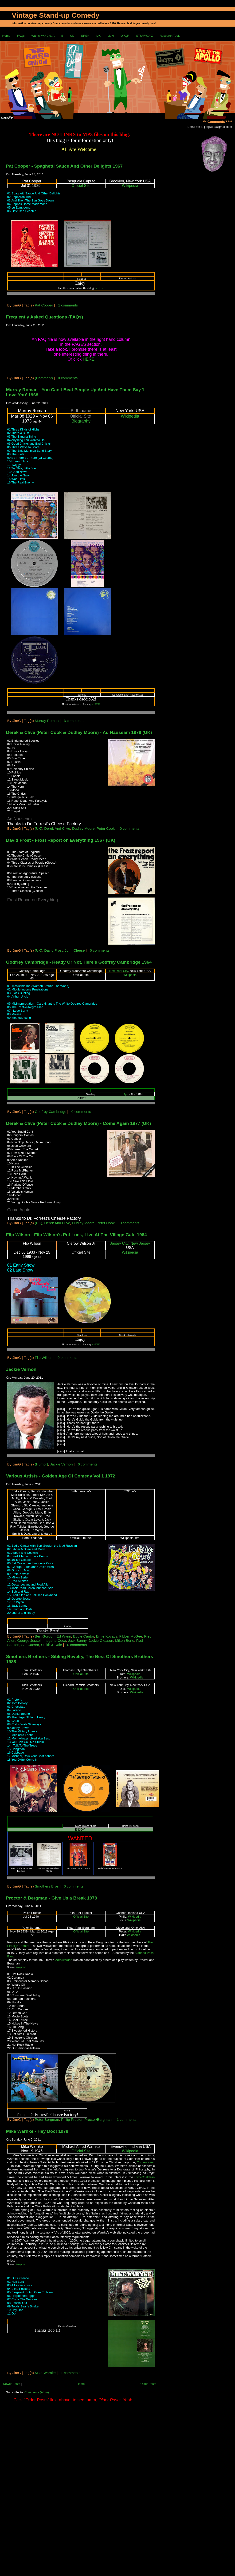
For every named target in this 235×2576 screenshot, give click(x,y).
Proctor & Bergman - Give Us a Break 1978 (51, 1898)
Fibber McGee (130, 1636)
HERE (88, 359)
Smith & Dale (51, 1645)
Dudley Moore (83, 828)
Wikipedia (130, 186)
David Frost (53, 950)
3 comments (73, 721)
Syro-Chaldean (144, 2177)
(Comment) (44, 378)
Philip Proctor (71, 2119)
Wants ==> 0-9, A (43, 35)
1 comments (68, 305)
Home (6, 35)
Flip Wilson (43, 1358)
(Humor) (41, 1464)
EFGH (85, 35)
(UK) (38, 828)
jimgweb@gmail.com (218, 127)
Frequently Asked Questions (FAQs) (44, 316)
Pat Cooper (44, 305)
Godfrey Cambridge (50, 1112)
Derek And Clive (57, 828)
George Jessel (29, 1640)
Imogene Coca (54, 1640)
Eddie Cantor (83, 1636)
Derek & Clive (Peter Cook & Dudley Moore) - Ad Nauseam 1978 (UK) (79, 732)
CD (72, 35)
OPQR (125, 35)
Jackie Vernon (21, 1369)
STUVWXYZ (144, 35)
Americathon (63, 1960)
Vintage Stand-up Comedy (55, 15)
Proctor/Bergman (98, 2119)
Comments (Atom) (36, 2392)
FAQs (21, 35)
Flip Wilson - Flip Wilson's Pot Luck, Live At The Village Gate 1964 (76, 1234)
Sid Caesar (30, 1645)
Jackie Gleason (100, 1640)
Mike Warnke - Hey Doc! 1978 (37, 2131)
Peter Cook (106, 828)
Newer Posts (11, 2384)
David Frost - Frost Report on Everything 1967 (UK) (60, 840)
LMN (110, 35)
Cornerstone (145, 2162)
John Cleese (75, 950)
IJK (98, 35)
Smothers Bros (47, 1886)
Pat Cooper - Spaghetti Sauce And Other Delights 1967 (64, 166)
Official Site (80, 186)
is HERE (100, 288)
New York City (118, 971)
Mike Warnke (45, 2373)
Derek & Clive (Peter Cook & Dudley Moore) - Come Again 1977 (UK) (78, 1123)
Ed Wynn (63, 1636)
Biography (80, 421)
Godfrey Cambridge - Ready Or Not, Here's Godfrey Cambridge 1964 (79, 962)
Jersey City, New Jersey (130, 1243)
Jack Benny (77, 1640)
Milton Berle (124, 1640)
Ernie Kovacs (106, 1636)
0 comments (68, 378)
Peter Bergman (47, 2119)
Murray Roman (47, 721)
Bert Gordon (45, 1636)
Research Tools (170, 35)
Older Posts (148, 2384)
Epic (126, 1094)
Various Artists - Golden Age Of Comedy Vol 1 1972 (60, 1475)
